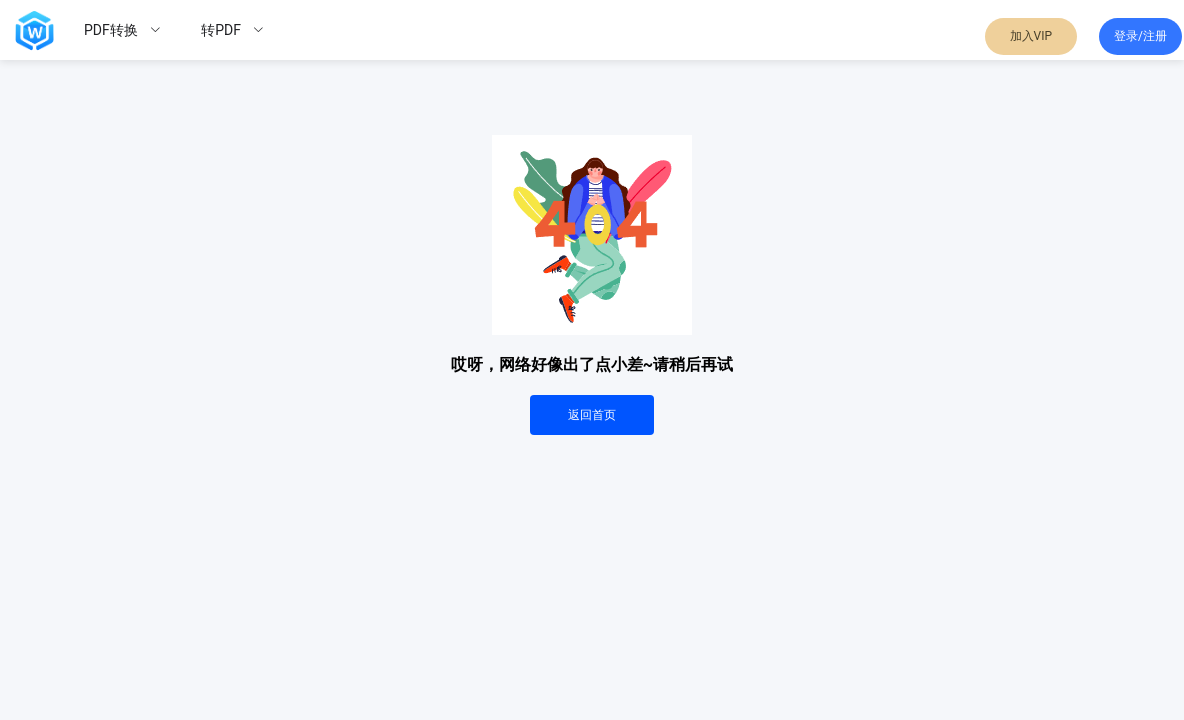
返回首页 (592, 415)
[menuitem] (122, 30)
